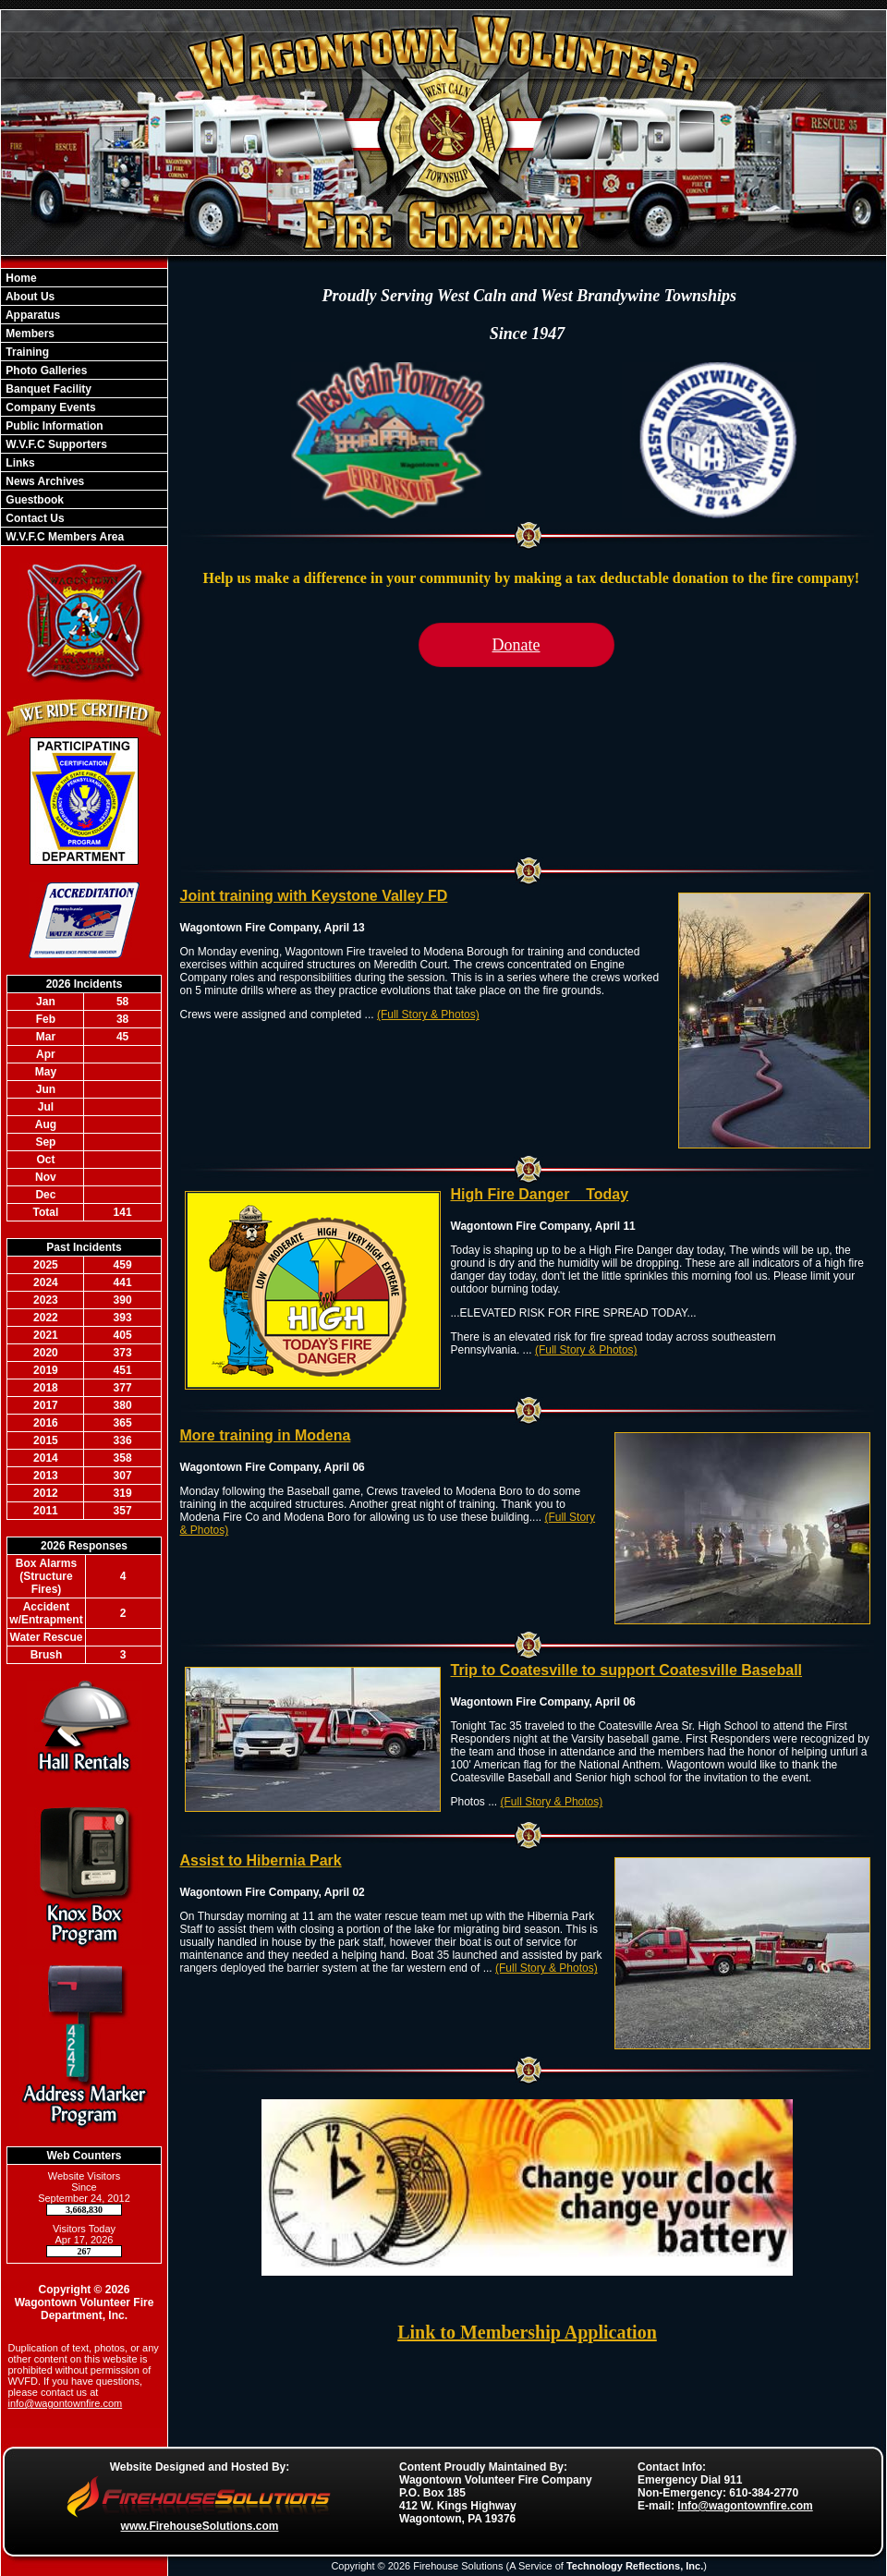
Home (20, 278)
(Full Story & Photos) (428, 1014)
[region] (84, 407)
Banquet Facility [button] (47, 389)
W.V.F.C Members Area (63, 536)
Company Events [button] (49, 407)
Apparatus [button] (31, 315)
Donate (516, 645)
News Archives (43, 481)
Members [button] (29, 333)
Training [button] (26, 352)
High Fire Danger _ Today (540, 1194)
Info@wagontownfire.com (744, 2505)
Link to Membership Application (527, 2332)
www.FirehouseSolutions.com (200, 2526)
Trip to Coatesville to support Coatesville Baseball (627, 1670)
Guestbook (33, 499)
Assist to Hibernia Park (261, 1860)
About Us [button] (29, 296)
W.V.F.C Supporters (55, 444)
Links (19, 462)
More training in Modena (265, 1435)
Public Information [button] (53, 425)
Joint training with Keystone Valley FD (314, 896)
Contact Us (34, 518)
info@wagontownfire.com (65, 2403)
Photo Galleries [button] (45, 370)
